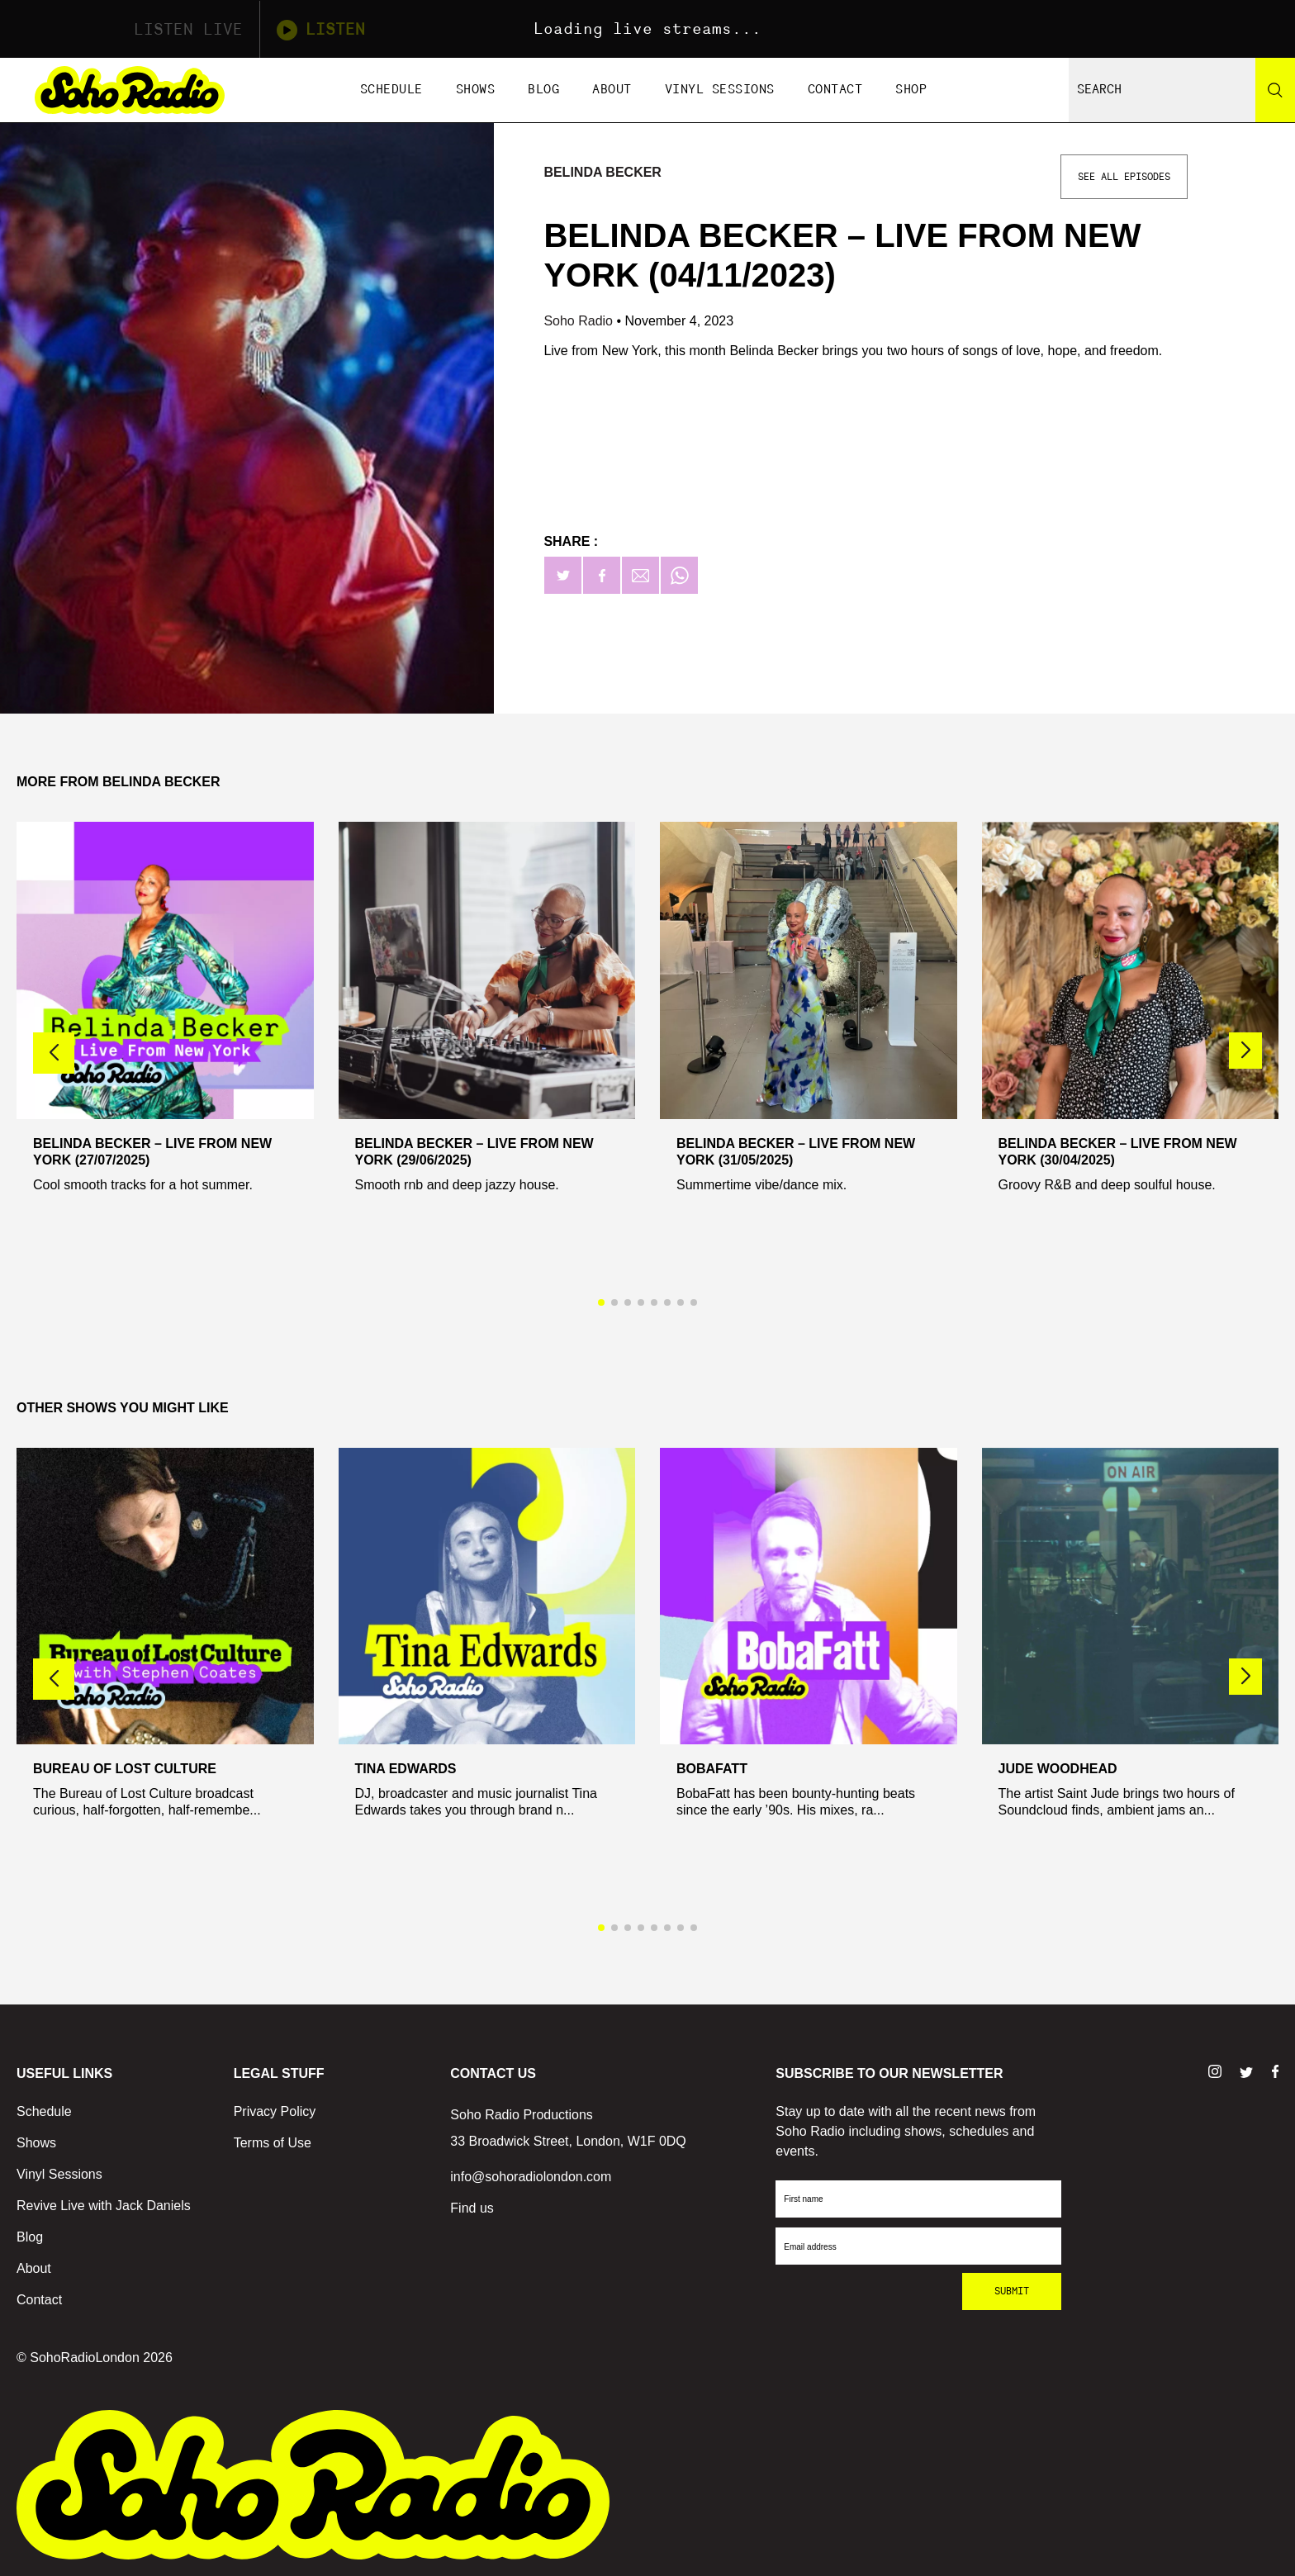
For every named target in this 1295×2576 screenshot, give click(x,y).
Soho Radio (579, 321)
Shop (911, 89)
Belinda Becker (602, 172)
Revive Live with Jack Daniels (104, 2206)
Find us (471, 2208)
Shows (476, 89)
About (612, 89)
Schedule (391, 89)
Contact (835, 89)
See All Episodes (1124, 177)
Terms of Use (272, 2143)
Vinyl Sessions (720, 89)
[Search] (1275, 90)
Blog (543, 89)
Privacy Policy (275, 2111)
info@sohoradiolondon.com (530, 2177)
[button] (1245, 1050)
